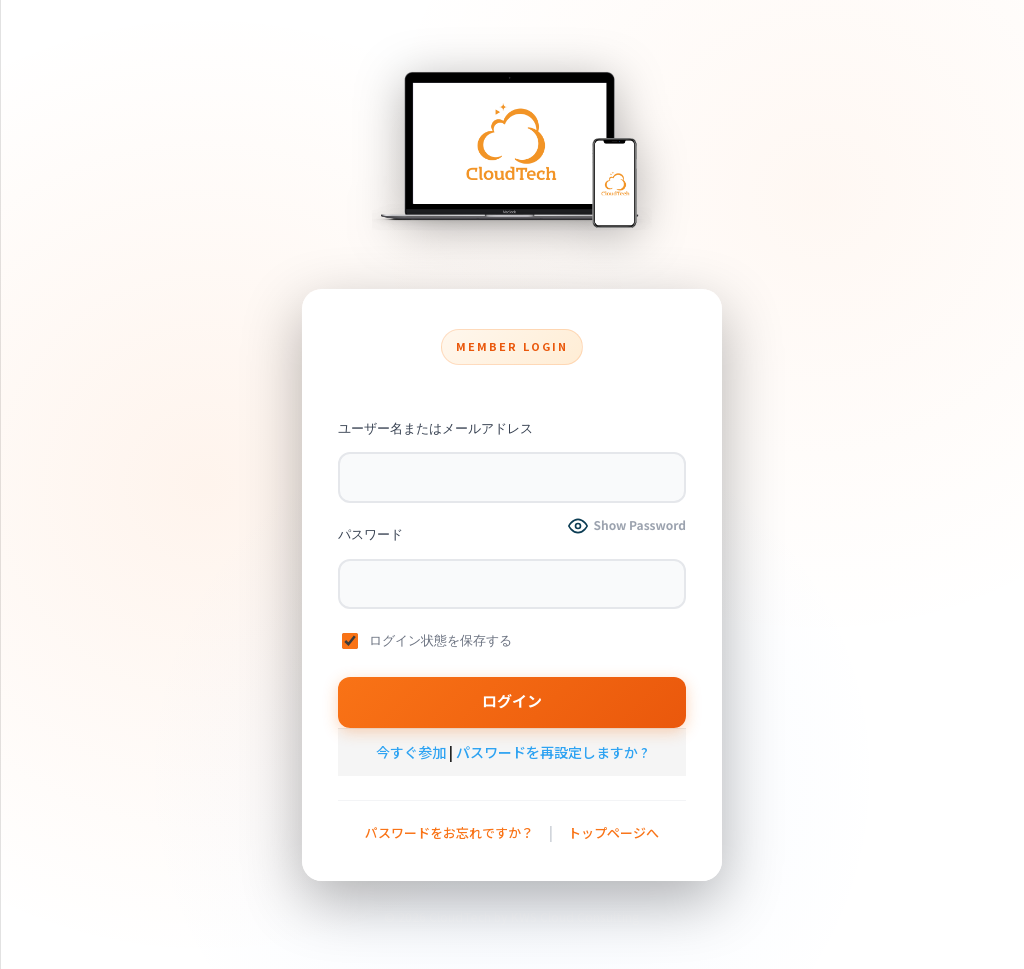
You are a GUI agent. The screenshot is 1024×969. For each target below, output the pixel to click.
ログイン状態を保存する (427, 641)
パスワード (370, 534)
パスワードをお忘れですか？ (449, 832)
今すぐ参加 (411, 752)
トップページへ (613, 832)
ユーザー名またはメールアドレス (435, 428)
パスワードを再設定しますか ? (552, 752)
